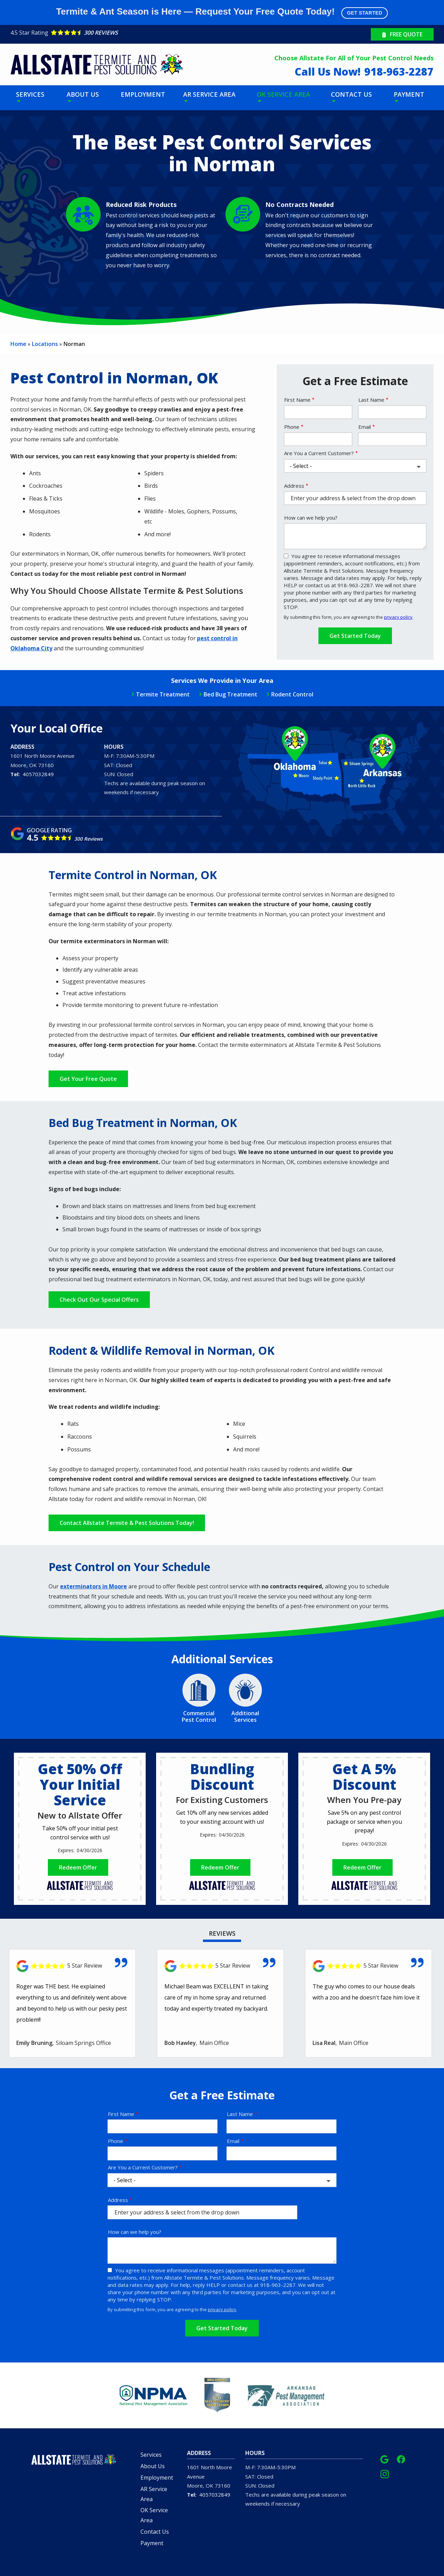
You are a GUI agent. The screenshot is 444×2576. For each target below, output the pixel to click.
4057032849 (38, 774)
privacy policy (398, 617)
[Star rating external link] (116, 32)
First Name (297, 399)
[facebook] (401, 2458)
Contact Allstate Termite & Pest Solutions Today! (127, 1523)
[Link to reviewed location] (72, 1966)
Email (364, 426)
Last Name (371, 399)
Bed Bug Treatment (230, 694)
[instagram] (384, 2473)
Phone (291, 426)
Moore (18, 765)
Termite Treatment (163, 694)
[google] (384, 2458)
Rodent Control (292, 694)
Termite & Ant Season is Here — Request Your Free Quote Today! (222, 12)
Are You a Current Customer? (319, 453)
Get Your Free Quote (88, 1079)
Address (294, 485)
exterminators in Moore (93, 1586)
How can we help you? (311, 517)
